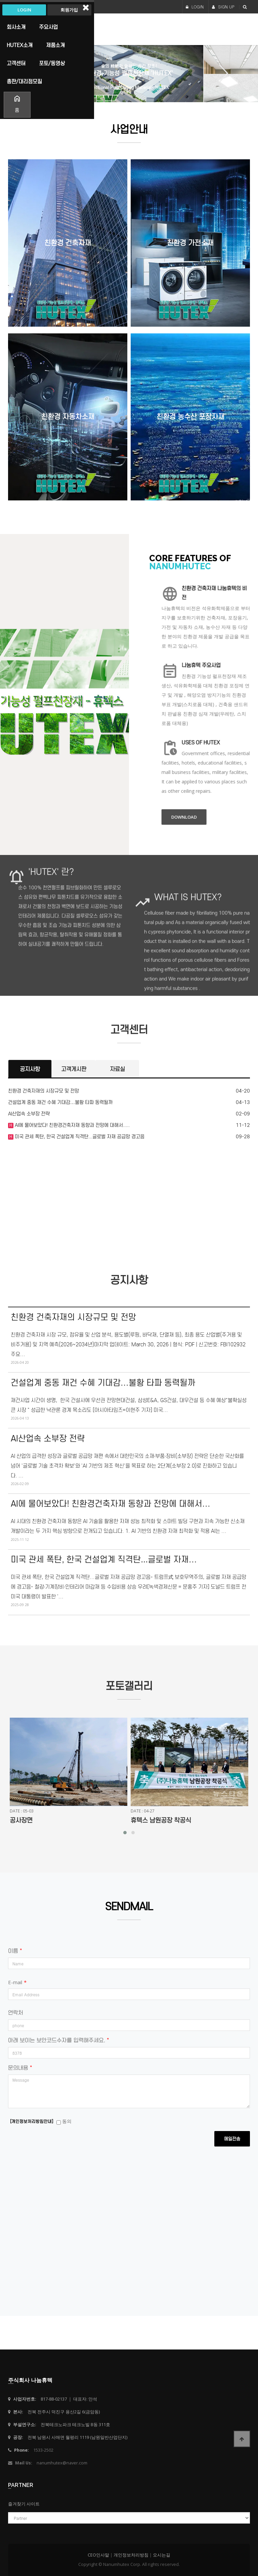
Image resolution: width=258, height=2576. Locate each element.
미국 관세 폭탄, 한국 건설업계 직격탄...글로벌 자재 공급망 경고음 (78, 1137)
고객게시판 (73, 1069)
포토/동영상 (52, 63)
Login (24, 10)
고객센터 (129, 1029)
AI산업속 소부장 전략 (29, 1114)
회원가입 (69, 10)
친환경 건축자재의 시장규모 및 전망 (43, 1091)
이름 (15, 1951)
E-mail (17, 1982)
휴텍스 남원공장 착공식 (161, 1820)
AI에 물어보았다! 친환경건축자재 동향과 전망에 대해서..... (71, 1125)
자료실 (117, 1069)
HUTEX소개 (20, 45)
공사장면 (21, 1820)
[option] (129, 73)
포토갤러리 (129, 1686)
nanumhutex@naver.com (62, 2463)
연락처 (15, 2013)
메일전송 (232, 2139)
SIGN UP (223, 6)
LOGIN (195, 6)
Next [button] (221, 74)
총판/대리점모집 (24, 81)
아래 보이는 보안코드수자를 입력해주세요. (58, 2040)
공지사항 (30, 1069)
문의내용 (20, 2068)
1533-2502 (43, 2450)
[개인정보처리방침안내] (31, 2121)
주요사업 (48, 27)
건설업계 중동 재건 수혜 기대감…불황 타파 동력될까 (60, 1102)
